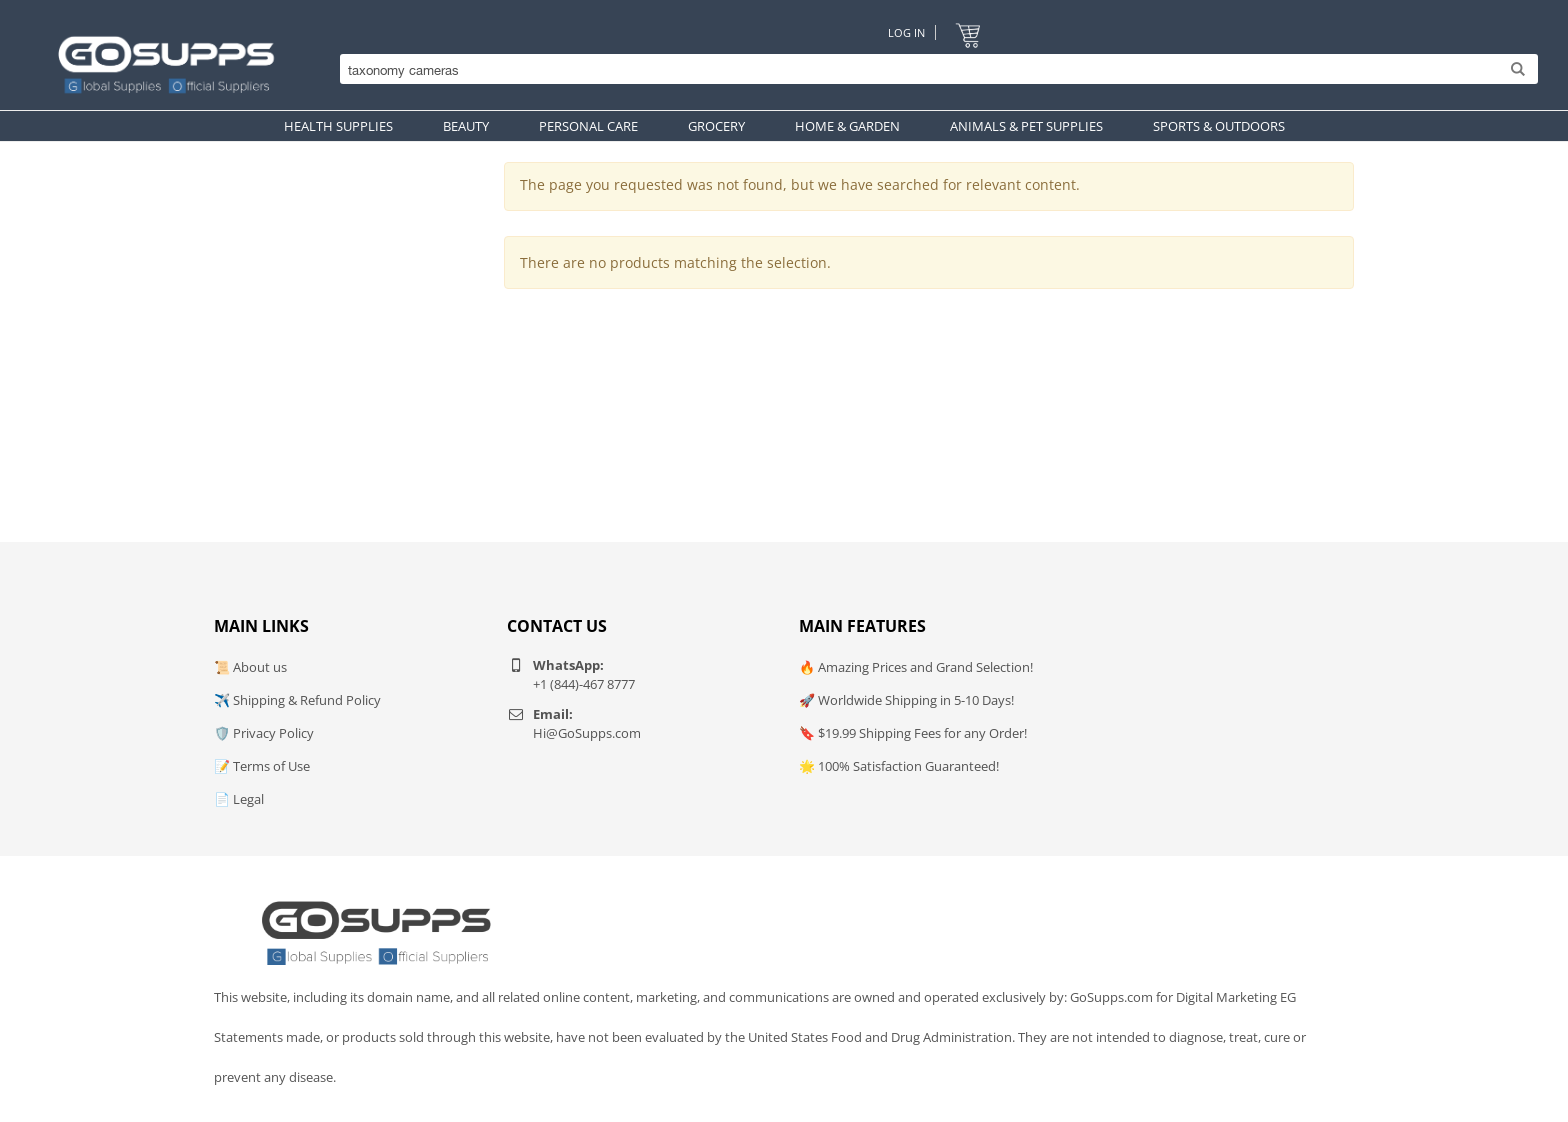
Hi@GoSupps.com (587, 733)
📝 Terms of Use (262, 766)
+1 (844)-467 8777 (584, 684)
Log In (906, 32)
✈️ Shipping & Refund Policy (297, 700)
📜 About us (250, 667)
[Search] (934, 70)
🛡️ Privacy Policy (264, 733)
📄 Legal (239, 799)
